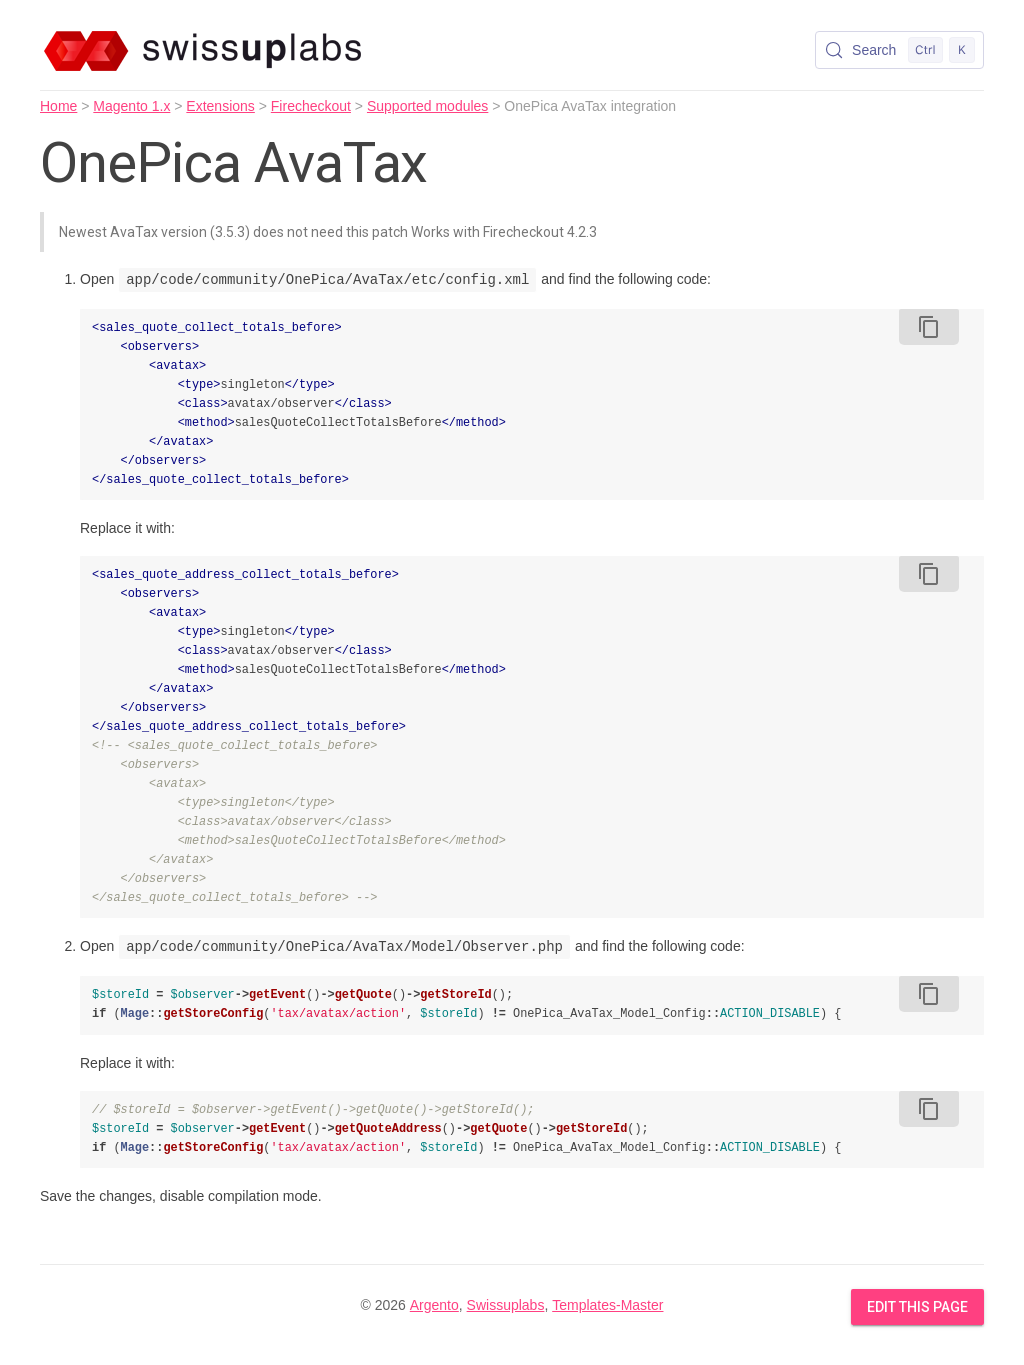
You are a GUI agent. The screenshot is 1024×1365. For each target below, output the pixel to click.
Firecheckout (311, 106)
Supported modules (427, 106)
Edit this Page (917, 1307)
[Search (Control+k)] (899, 50)
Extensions (220, 106)
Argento (434, 1305)
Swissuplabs (506, 1305)
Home (58, 106)
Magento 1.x (131, 106)
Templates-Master (607, 1305)
